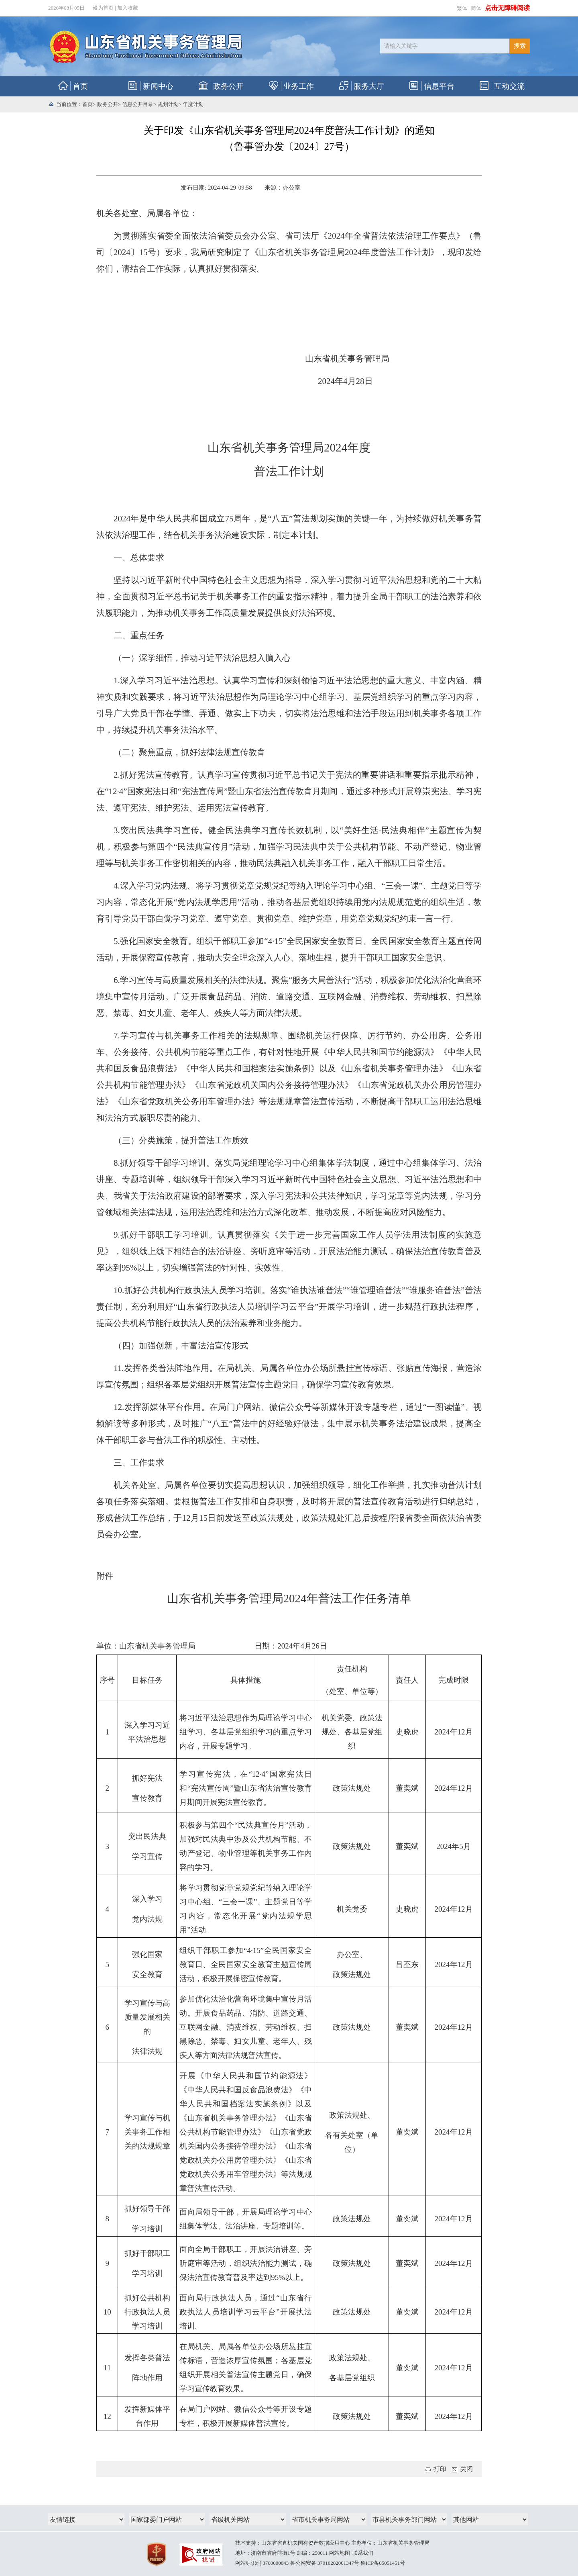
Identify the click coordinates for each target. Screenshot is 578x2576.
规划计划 (168, 104)
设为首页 (103, 8)
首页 (87, 104)
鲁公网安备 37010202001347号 (324, 2563)
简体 (476, 8)
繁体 (462, 8)
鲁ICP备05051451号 (382, 2563)
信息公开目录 (137, 104)
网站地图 (339, 2553)
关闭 (462, 2469)
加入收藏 (127, 8)
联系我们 (362, 2553)
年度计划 (193, 104)
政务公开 (107, 104)
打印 (435, 2469)
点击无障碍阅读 (507, 7)
